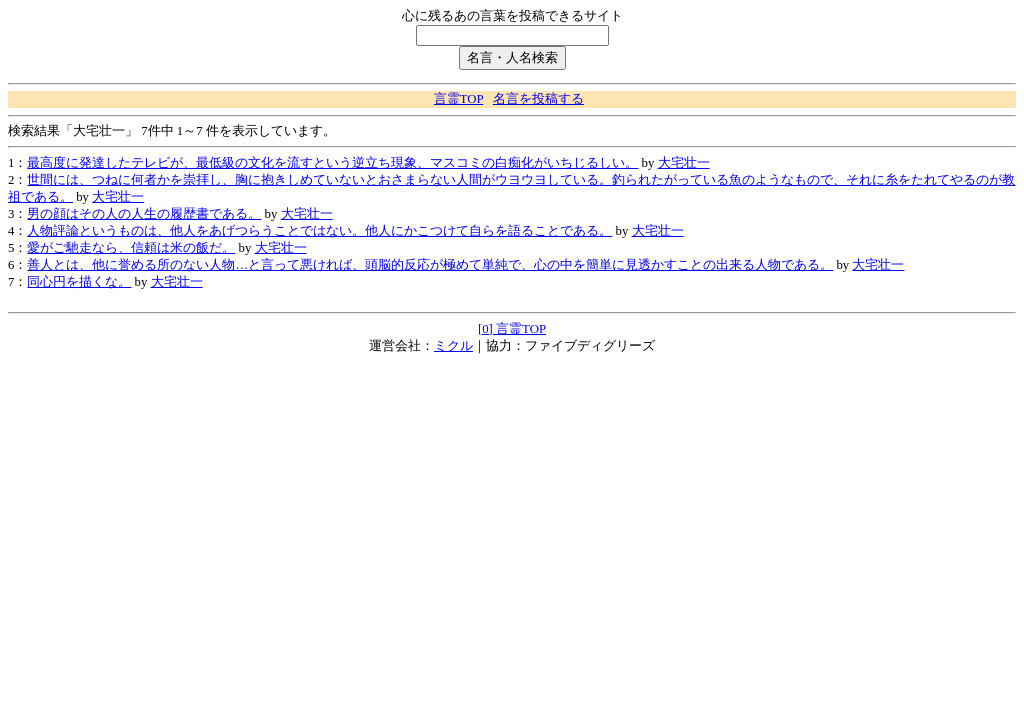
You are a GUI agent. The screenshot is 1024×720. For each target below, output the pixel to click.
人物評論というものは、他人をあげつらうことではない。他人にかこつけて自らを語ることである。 (319, 231)
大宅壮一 (684, 163)
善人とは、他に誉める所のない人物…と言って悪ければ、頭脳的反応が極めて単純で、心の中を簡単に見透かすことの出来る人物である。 (430, 265)
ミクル (453, 346)
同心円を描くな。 (79, 282)
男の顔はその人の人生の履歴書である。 (144, 214)
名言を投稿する (538, 99)
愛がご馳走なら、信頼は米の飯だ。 (131, 248)
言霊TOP (458, 99)
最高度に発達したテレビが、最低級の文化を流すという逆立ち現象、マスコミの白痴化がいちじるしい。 (332, 163)
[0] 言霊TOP (512, 329)
